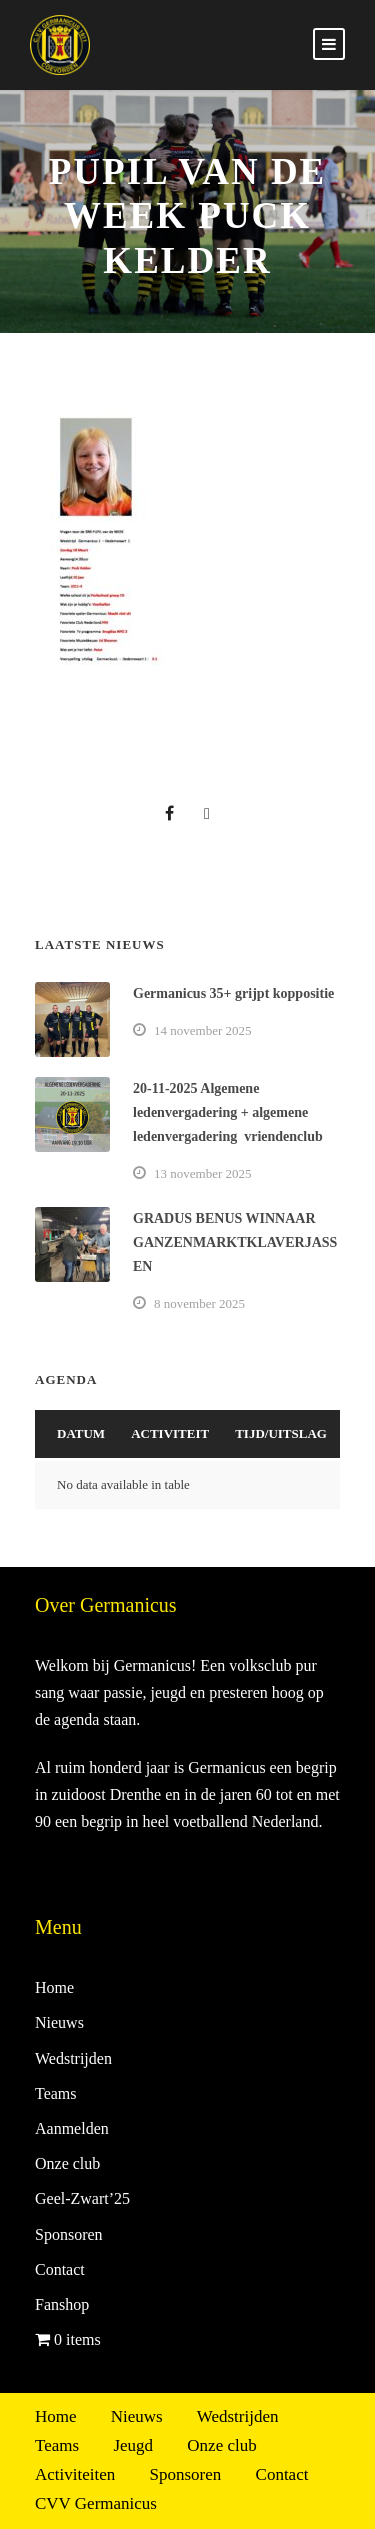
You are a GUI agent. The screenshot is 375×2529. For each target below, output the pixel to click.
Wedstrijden (73, 2058)
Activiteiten (75, 2474)
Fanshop (62, 2304)
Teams (56, 2093)
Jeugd (133, 2445)
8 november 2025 (199, 1303)
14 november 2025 (202, 1030)
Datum (81, 1433)
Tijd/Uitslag (281, 1433)
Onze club (67, 2163)
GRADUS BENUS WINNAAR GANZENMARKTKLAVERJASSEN (235, 1242)
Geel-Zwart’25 (82, 2198)
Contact (60, 2269)
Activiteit (170, 1433)
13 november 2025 (202, 1173)
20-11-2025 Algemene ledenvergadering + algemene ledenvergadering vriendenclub (228, 1112)
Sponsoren (69, 2234)
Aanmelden (72, 2128)
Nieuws (59, 2022)
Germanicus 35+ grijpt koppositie (233, 993)
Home (54, 1987)
